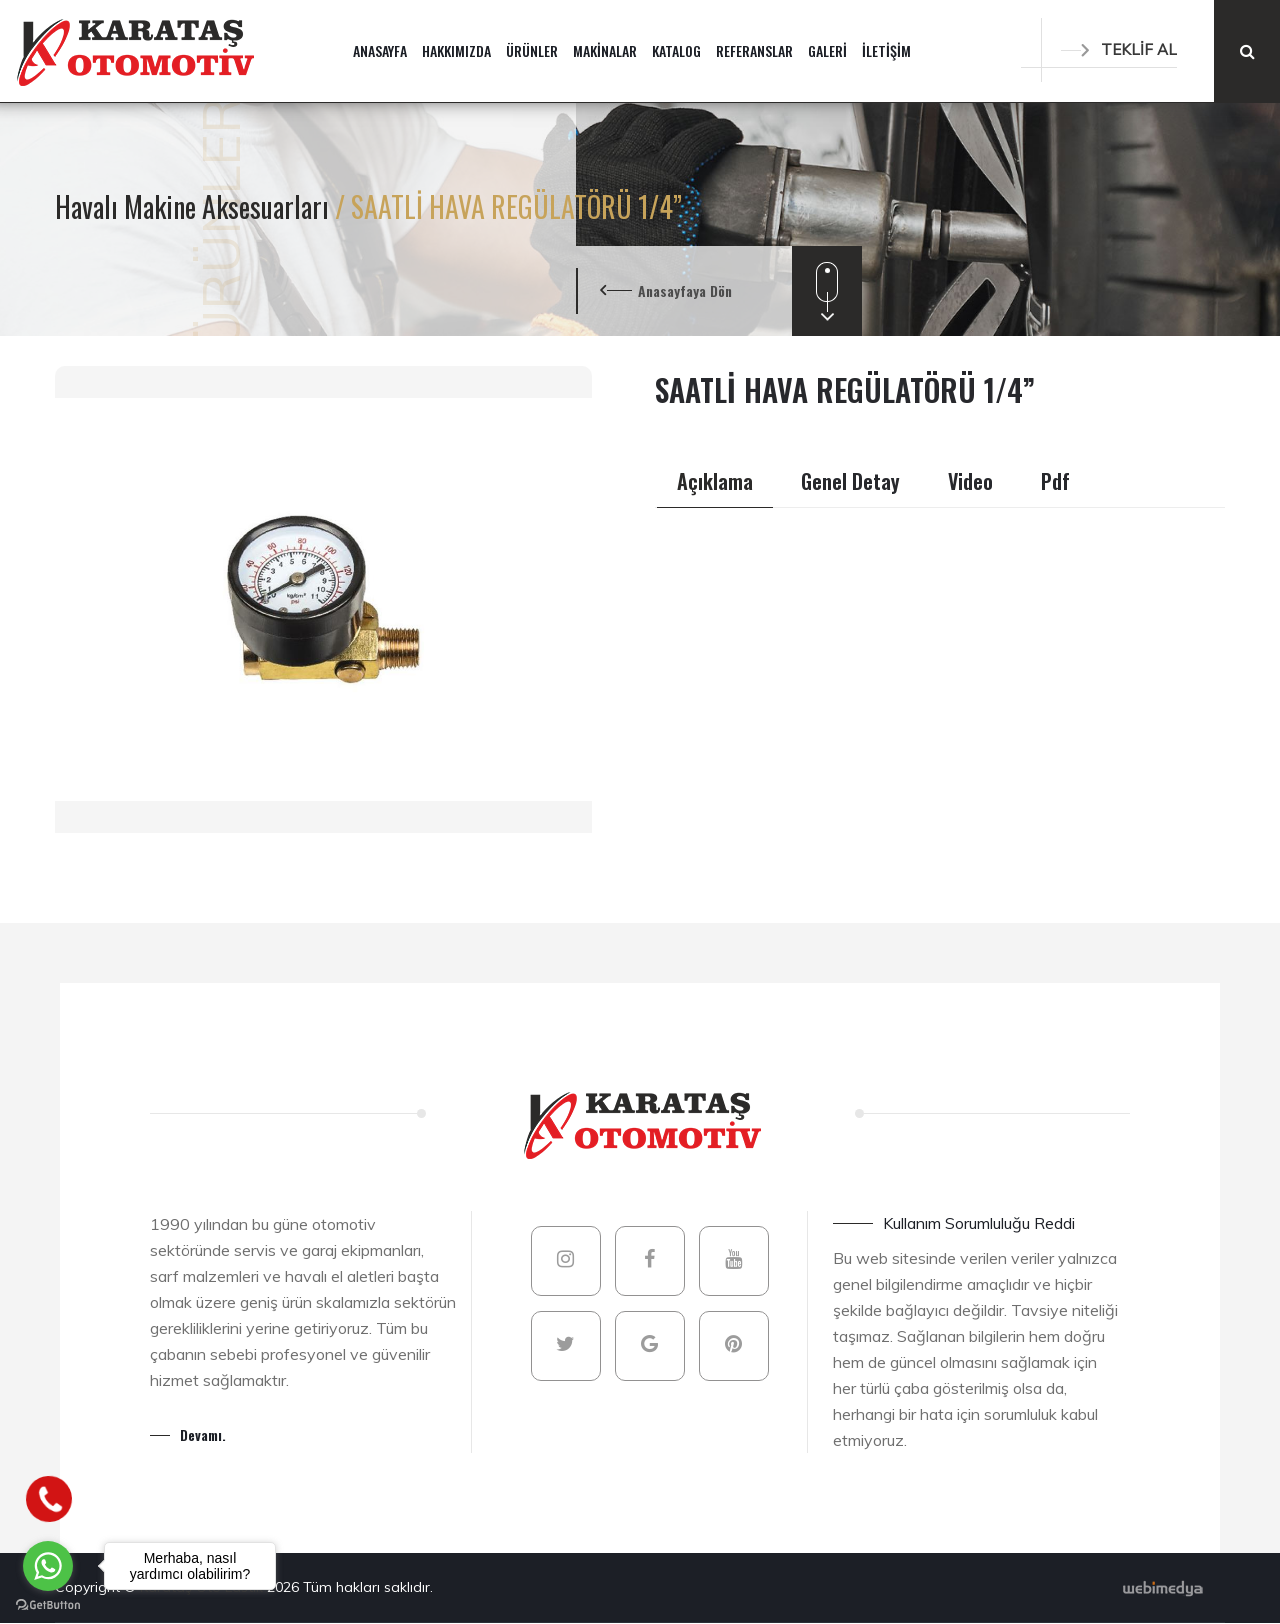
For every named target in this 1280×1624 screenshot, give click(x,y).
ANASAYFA (380, 50)
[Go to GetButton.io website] (48, 1604)
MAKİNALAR (605, 50)
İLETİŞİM (886, 50)
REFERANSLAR (754, 50)
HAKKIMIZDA (456, 50)
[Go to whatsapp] (48, 1566)
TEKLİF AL (1119, 49)
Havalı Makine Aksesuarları (195, 206)
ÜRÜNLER (532, 50)
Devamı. (203, 1434)
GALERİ (827, 50)
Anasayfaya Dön (685, 290)
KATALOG (676, 50)
